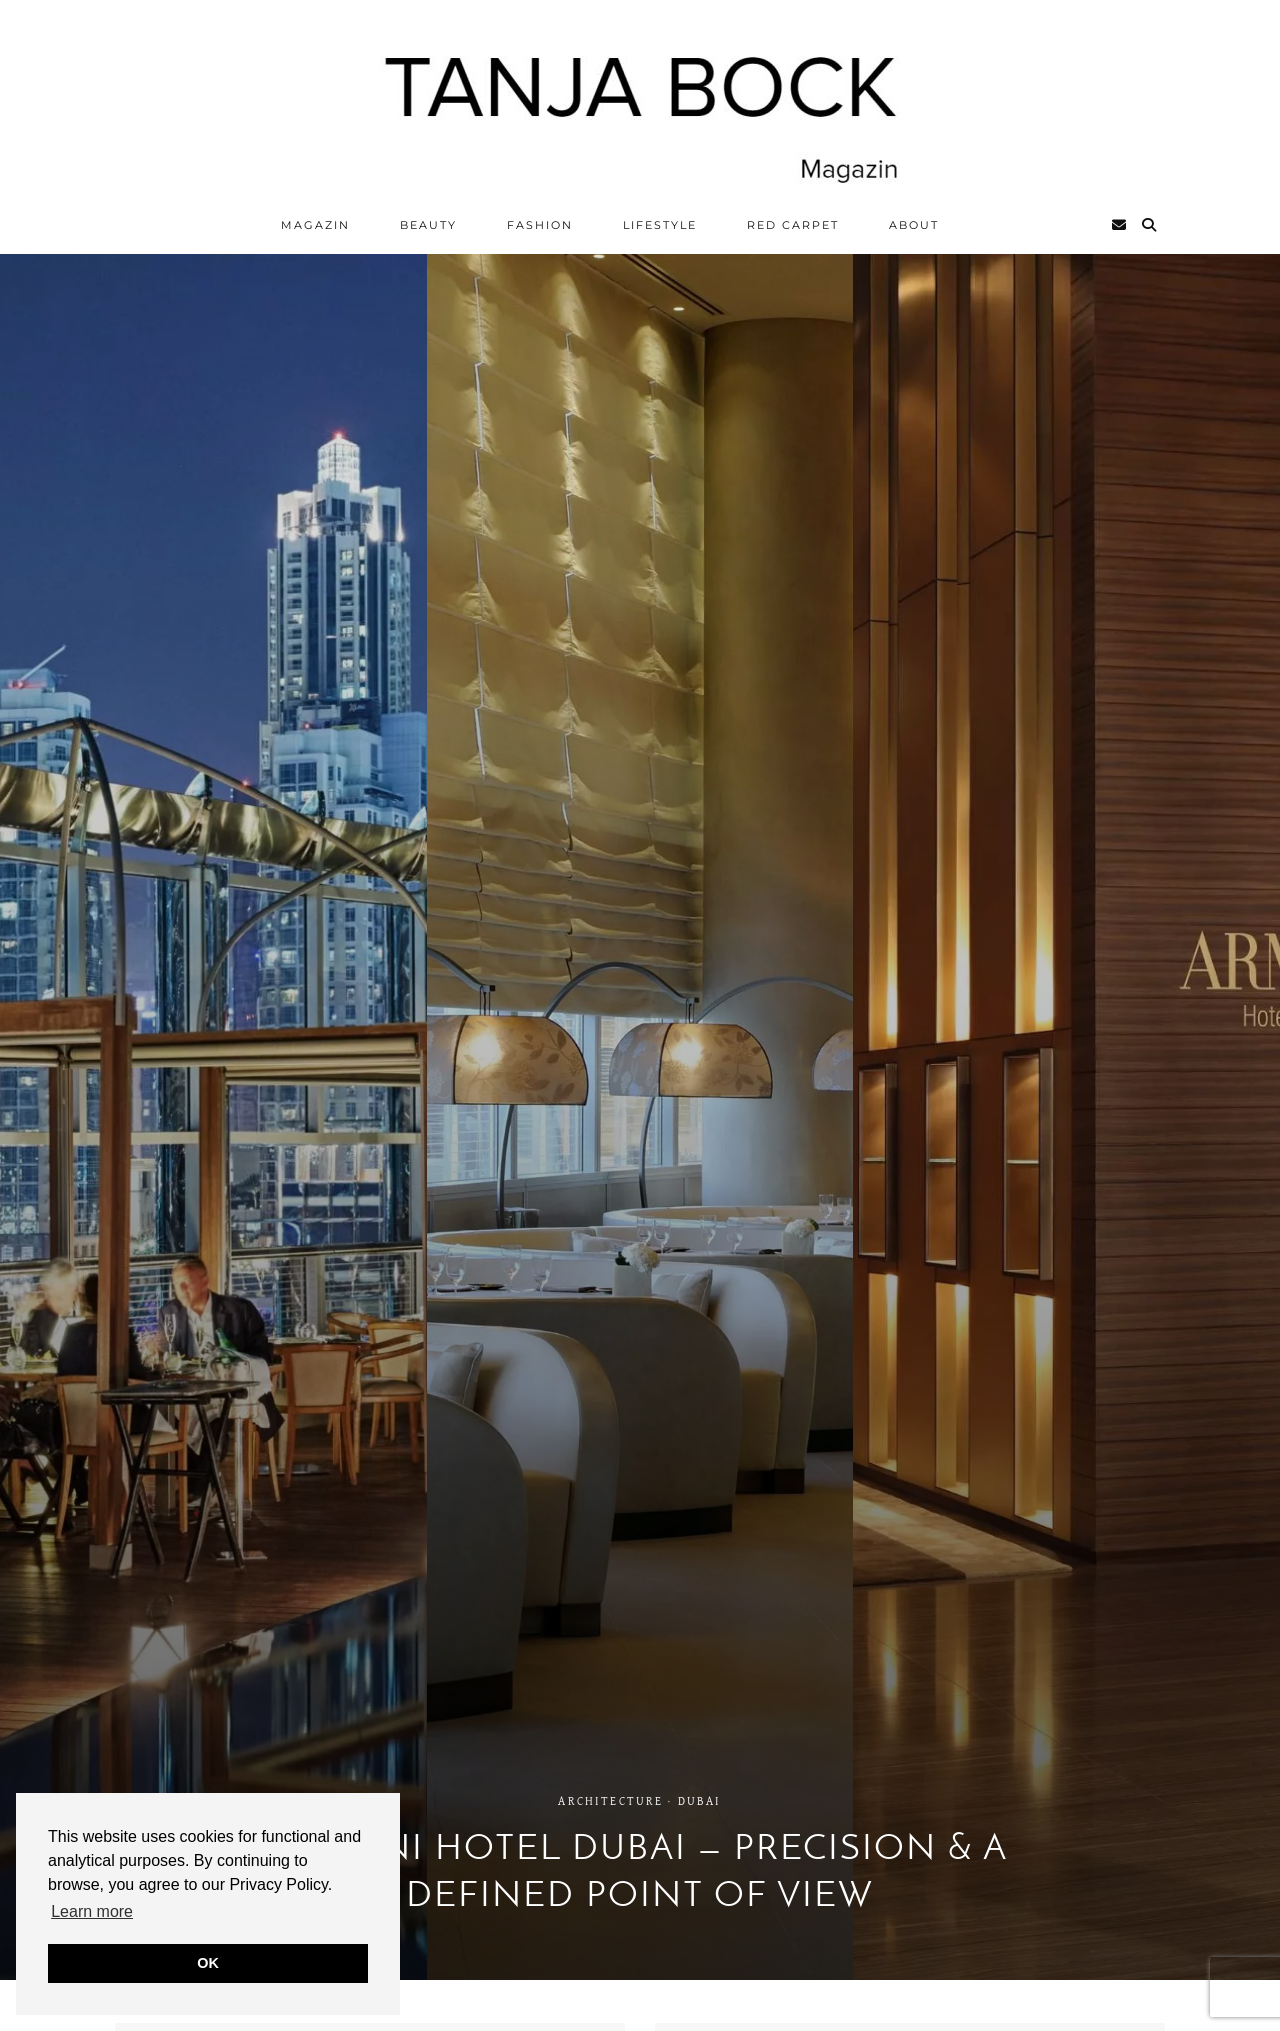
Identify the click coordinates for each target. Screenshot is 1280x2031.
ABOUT (914, 225)
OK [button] (208, 1963)
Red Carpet (793, 225)
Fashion (540, 225)
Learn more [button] (92, 1911)
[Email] (1120, 225)
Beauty (428, 225)
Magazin (315, 225)
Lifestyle (660, 225)
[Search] (1150, 225)
